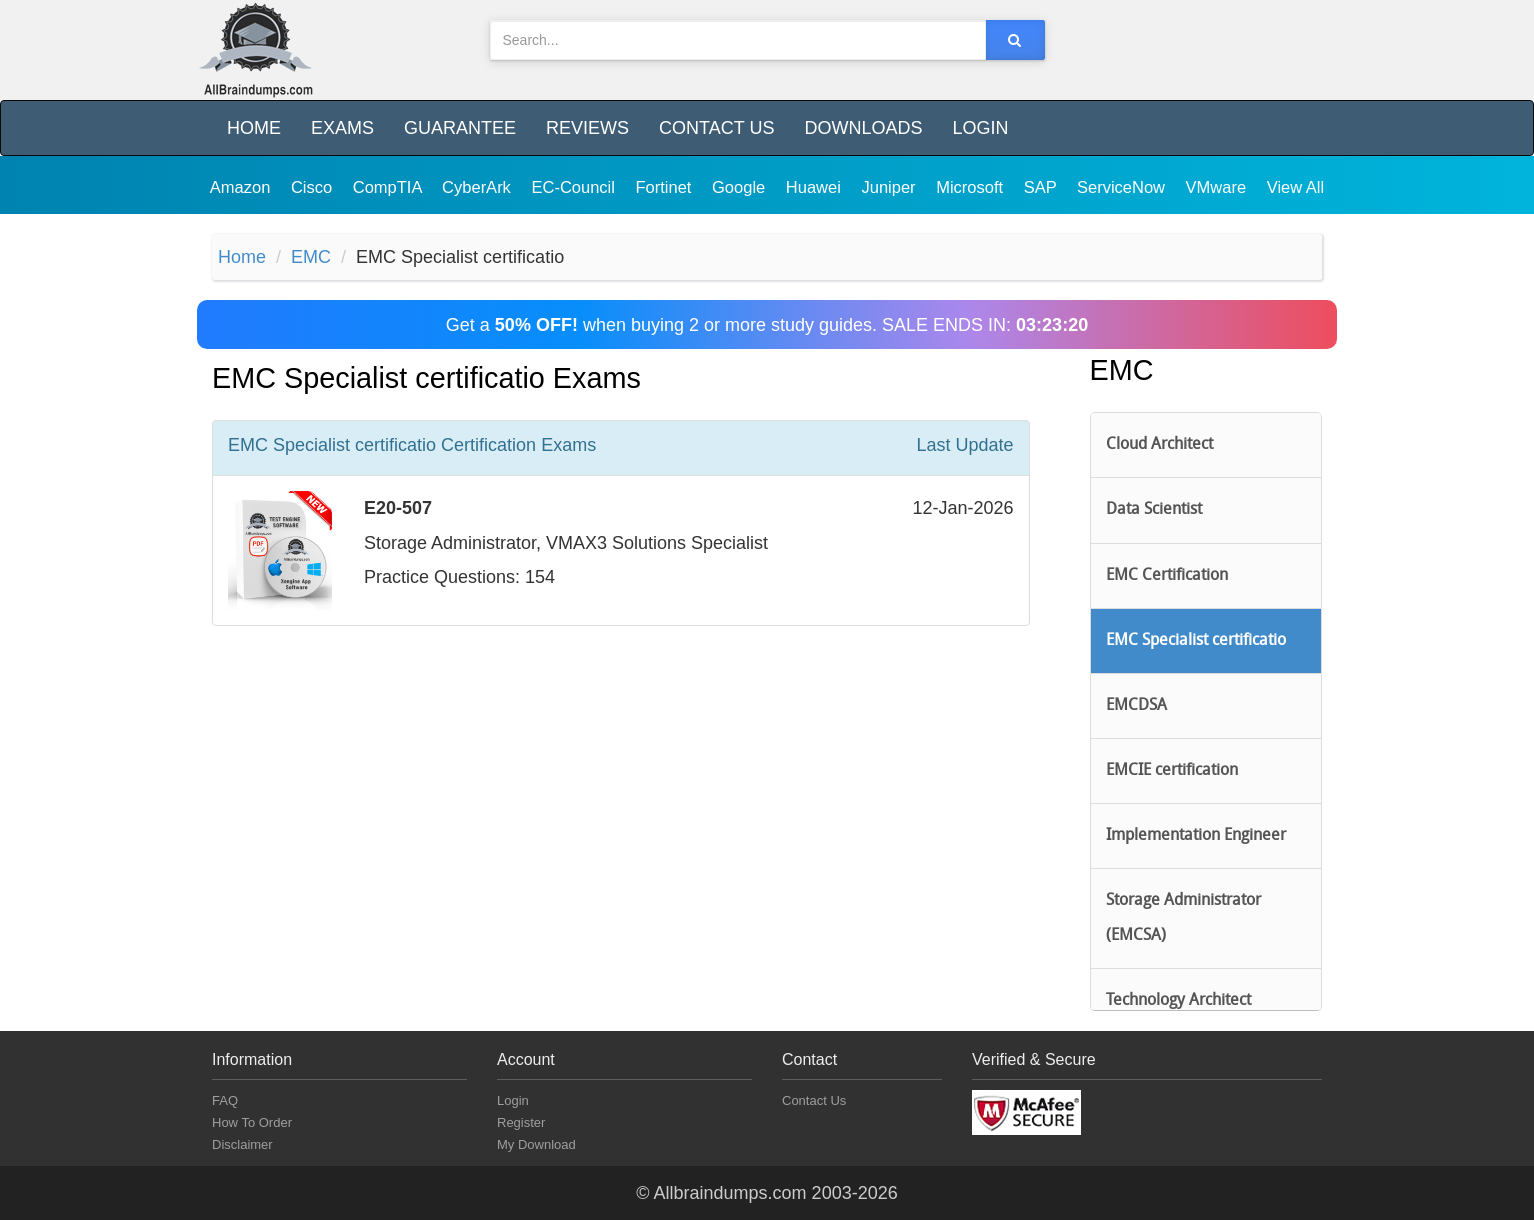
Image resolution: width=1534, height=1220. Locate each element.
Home (254, 128)
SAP (1042, 187)
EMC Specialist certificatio (1196, 641)
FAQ (225, 1100)
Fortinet (666, 187)
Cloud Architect (1159, 445)
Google (741, 187)
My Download (536, 1144)
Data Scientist (1154, 510)
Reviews (587, 128)
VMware (1218, 187)
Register (521, 1122)
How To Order (252, 1122)
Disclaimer (242, 1144)
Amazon (242, 187)
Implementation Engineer (1196, 836)
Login (980, 128)
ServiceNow (1123, 187)
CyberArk (478, 187)
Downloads (863, 128)
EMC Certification (1167, 576)
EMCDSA (1136, 706)
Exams (342, 128)
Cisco (314, 187)
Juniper (890, 187)
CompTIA (389, 187)
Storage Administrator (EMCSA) (1183, 918)
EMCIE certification (1172, 771)
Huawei (816, 187)
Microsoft (972, 187)
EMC (311, 257)
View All (1295, 187)
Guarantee (460, 128)
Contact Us (716, 128)
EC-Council (575, 187)
